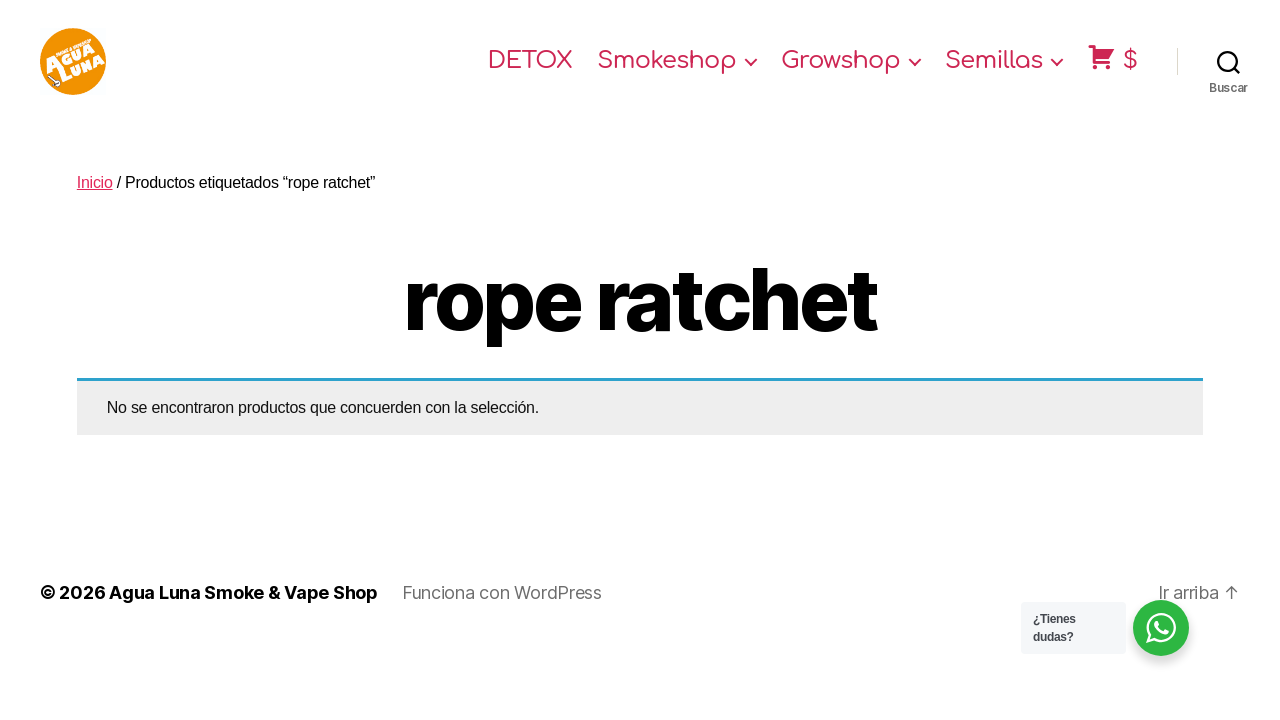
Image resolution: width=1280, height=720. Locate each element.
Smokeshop (666, 72)
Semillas (994, 72)
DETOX (530, 72)
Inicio (95, 205)
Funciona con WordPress (502, 615)
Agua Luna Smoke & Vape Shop (243, 615)
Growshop (840, 72)
